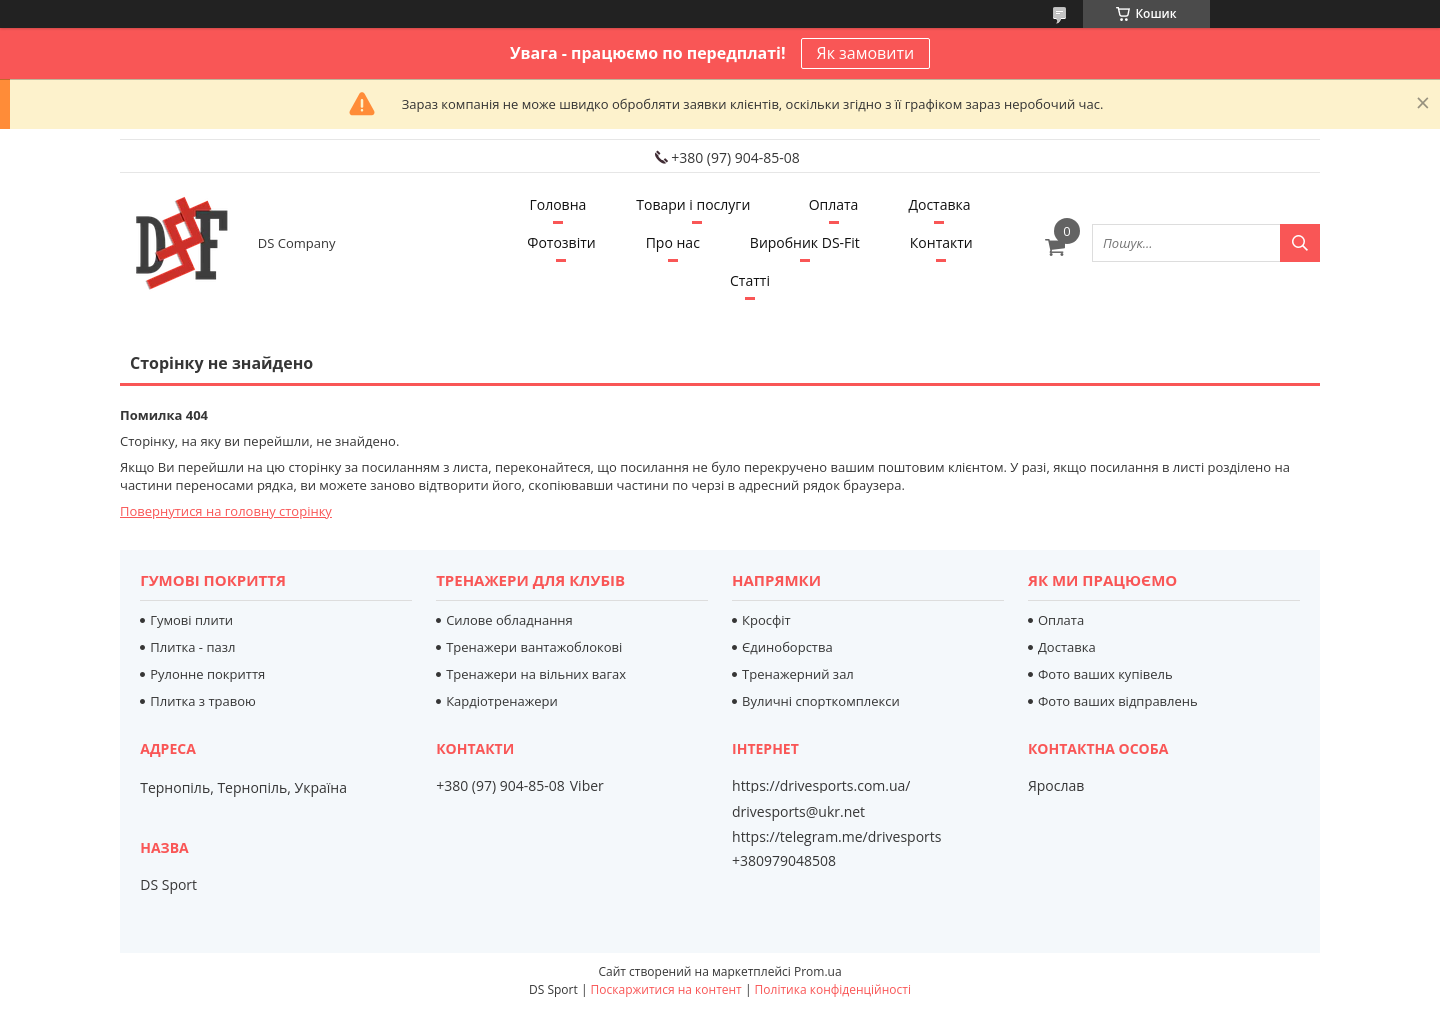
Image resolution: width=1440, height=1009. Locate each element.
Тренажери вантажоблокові (534, 647)
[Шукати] (1300, 243)
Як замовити (866, 53)
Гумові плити (191, 620)
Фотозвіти (561, 242)
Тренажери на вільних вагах (536, 674)
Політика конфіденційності (833, 989)
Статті (750, 280)
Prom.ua (818, 971)
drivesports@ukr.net (798, 812)
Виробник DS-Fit (805, 242)
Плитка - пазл (192, 647)
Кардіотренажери (502, 701)
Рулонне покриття (207, 674)
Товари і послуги (693, 204)
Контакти (941, 242)
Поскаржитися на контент (666, 989)
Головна (557, 204)
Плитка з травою (203, 701)
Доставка (939, 204)
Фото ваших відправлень (1118, 701)
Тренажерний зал (798, 674)
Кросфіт (766, 620)
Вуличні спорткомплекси (821, 701)
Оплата (834, 204)
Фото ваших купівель (1105, 674)
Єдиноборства (787, 647)
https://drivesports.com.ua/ (821, 786)
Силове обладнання (509, 620)
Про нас (673, 242)
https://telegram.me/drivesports (836, 836)
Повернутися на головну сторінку (226, 511)
